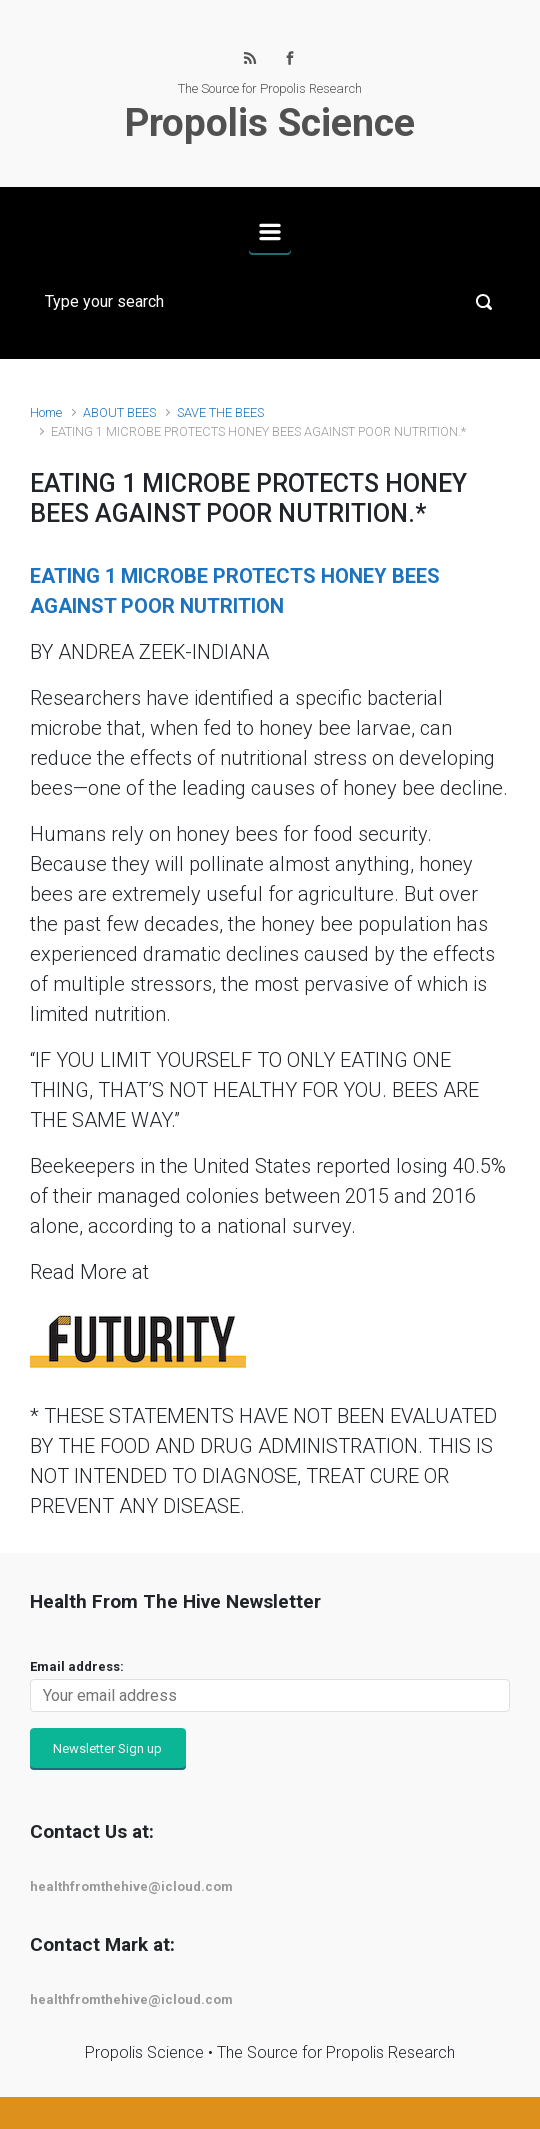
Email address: (77, 1666)
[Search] (270, 302)
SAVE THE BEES (220, 412)
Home (46, 412)
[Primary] (270, 232)
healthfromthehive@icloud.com (131, 1886)
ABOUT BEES (119, 412)
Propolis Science (270, 123)
